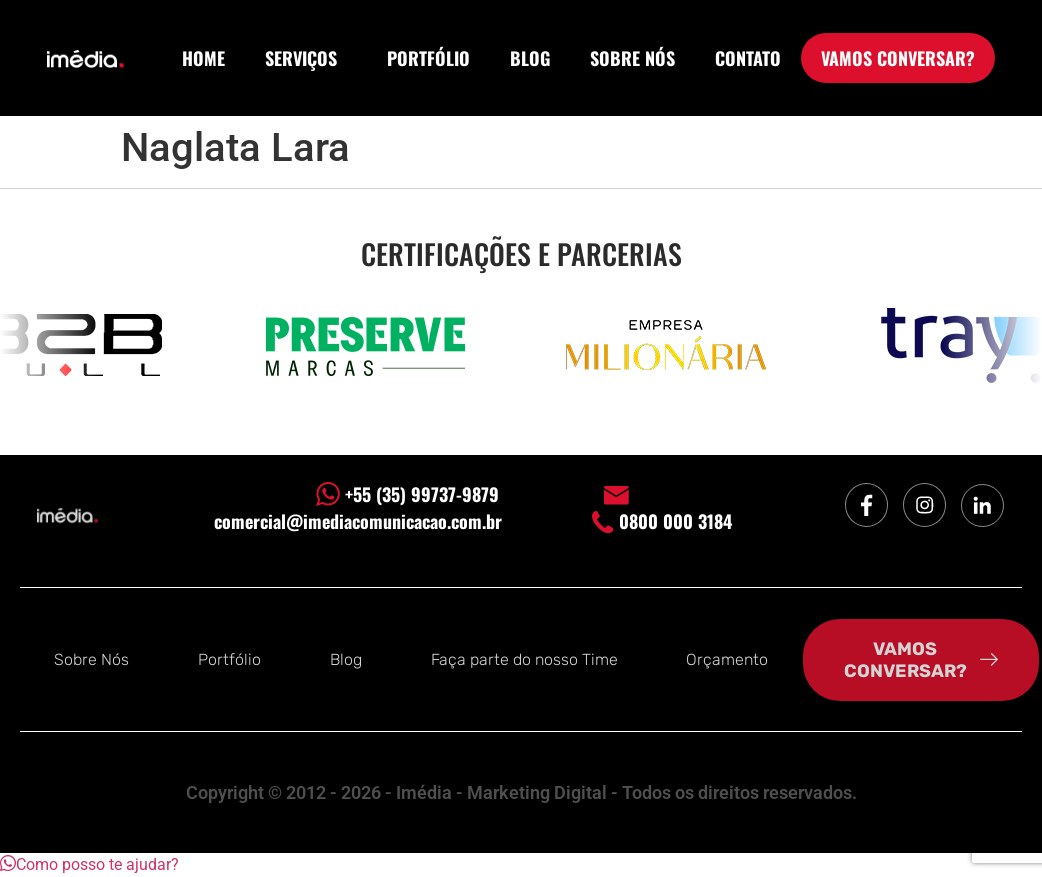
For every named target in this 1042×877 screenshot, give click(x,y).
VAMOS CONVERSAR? (898, 58)
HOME (203, 58)
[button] (89, 864)
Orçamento (727, 659)
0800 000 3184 (662, 521)
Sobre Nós (91, 659)
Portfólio (229, 659)
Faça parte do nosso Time (524, 659)
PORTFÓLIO (428, 58)
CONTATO (748, 58)
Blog (346, 659)
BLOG (530, 58)
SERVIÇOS (306, 58)
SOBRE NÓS (632, 58)
